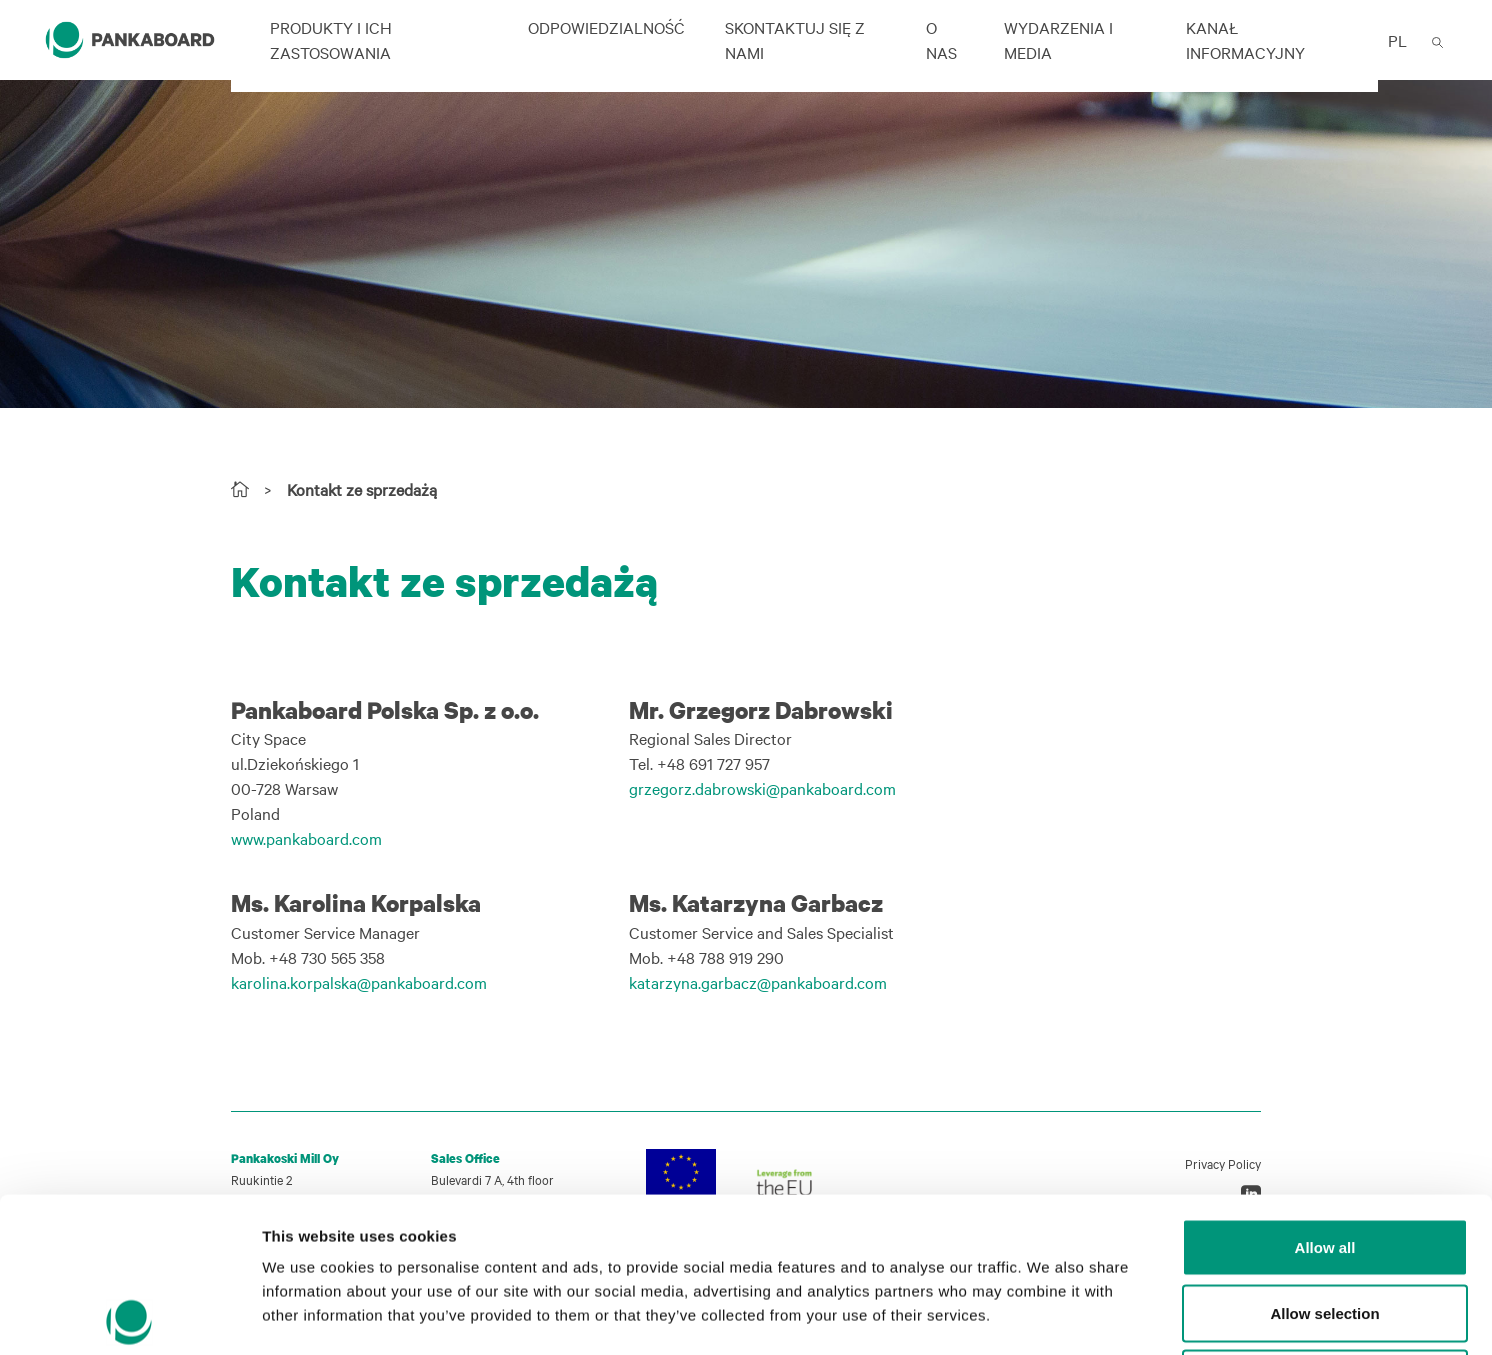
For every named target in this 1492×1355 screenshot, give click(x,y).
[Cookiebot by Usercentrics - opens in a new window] (129, 1316)
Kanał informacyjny (1245, 39)
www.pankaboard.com (306, 838)
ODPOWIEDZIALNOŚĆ (606, 27)
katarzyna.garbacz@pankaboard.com (758, 982)
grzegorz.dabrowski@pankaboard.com (762, 788)
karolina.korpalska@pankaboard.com (359, 982)
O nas (941, 39)
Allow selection (1324, 1158)
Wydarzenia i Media (1058, 39)
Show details (1049, 1316)
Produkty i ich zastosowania (331, 39)
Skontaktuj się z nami (795, 39)
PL (1397, 40)
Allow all (1325, 1092)
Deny (1325, 1223)
